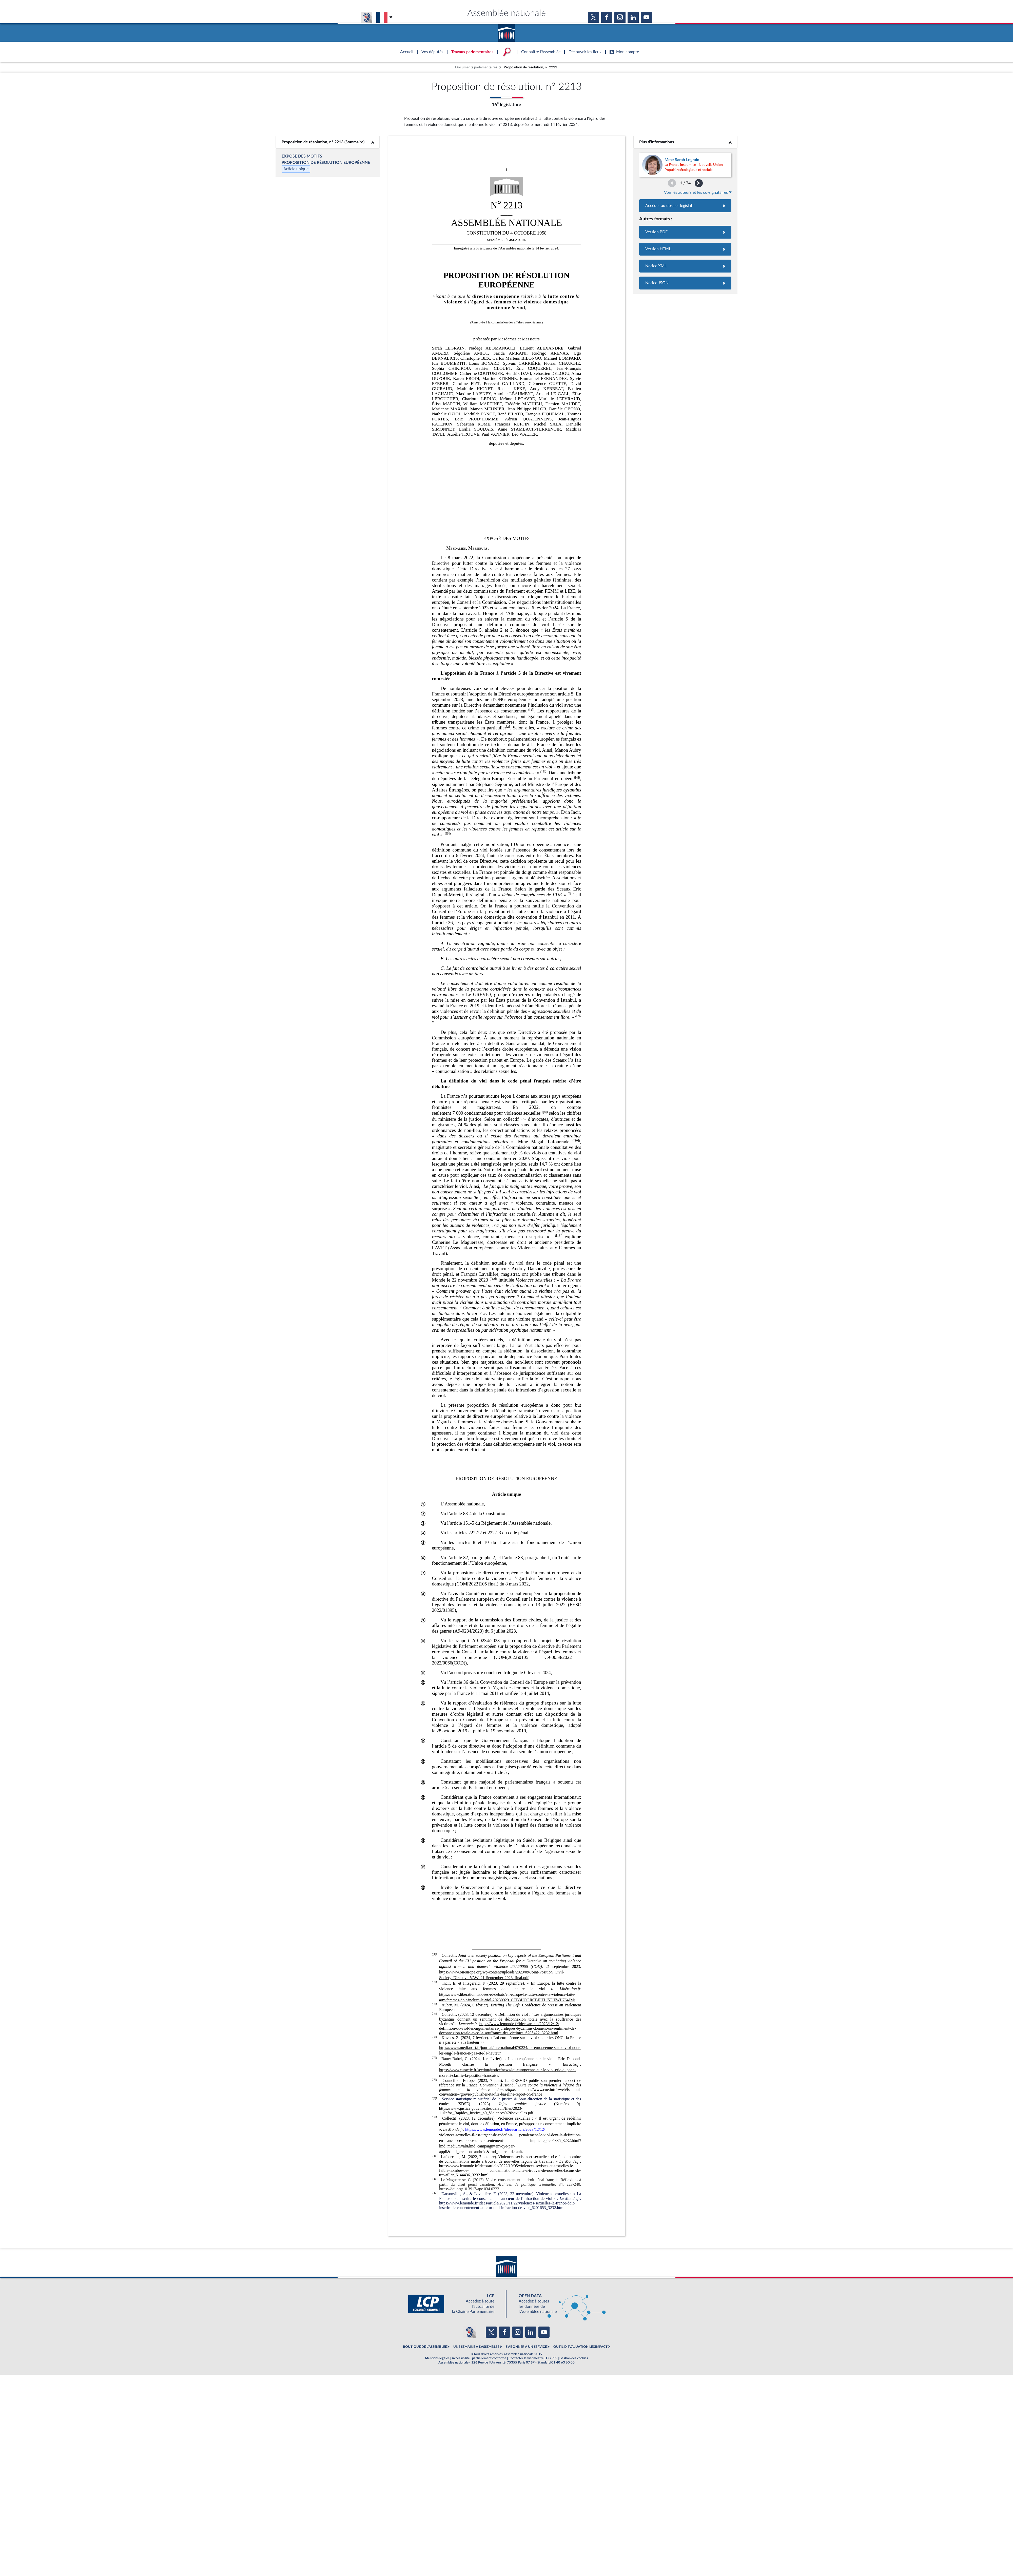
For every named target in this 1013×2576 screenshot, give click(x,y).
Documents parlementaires (476, 67)
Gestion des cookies (573, 2358)
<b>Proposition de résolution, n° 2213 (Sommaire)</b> (328, 142)
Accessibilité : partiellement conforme (479, 2358)
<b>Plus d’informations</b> (685, 142)
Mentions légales (437, 2358)
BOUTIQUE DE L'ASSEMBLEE (425, 2346)
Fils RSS (551, 2358)
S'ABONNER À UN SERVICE (526, 2346)
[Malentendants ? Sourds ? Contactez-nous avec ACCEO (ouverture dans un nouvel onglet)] (469, 2332)
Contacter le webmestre (526, 2358)
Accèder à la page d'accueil (506, 31)
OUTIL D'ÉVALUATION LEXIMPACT (580, 2346)
